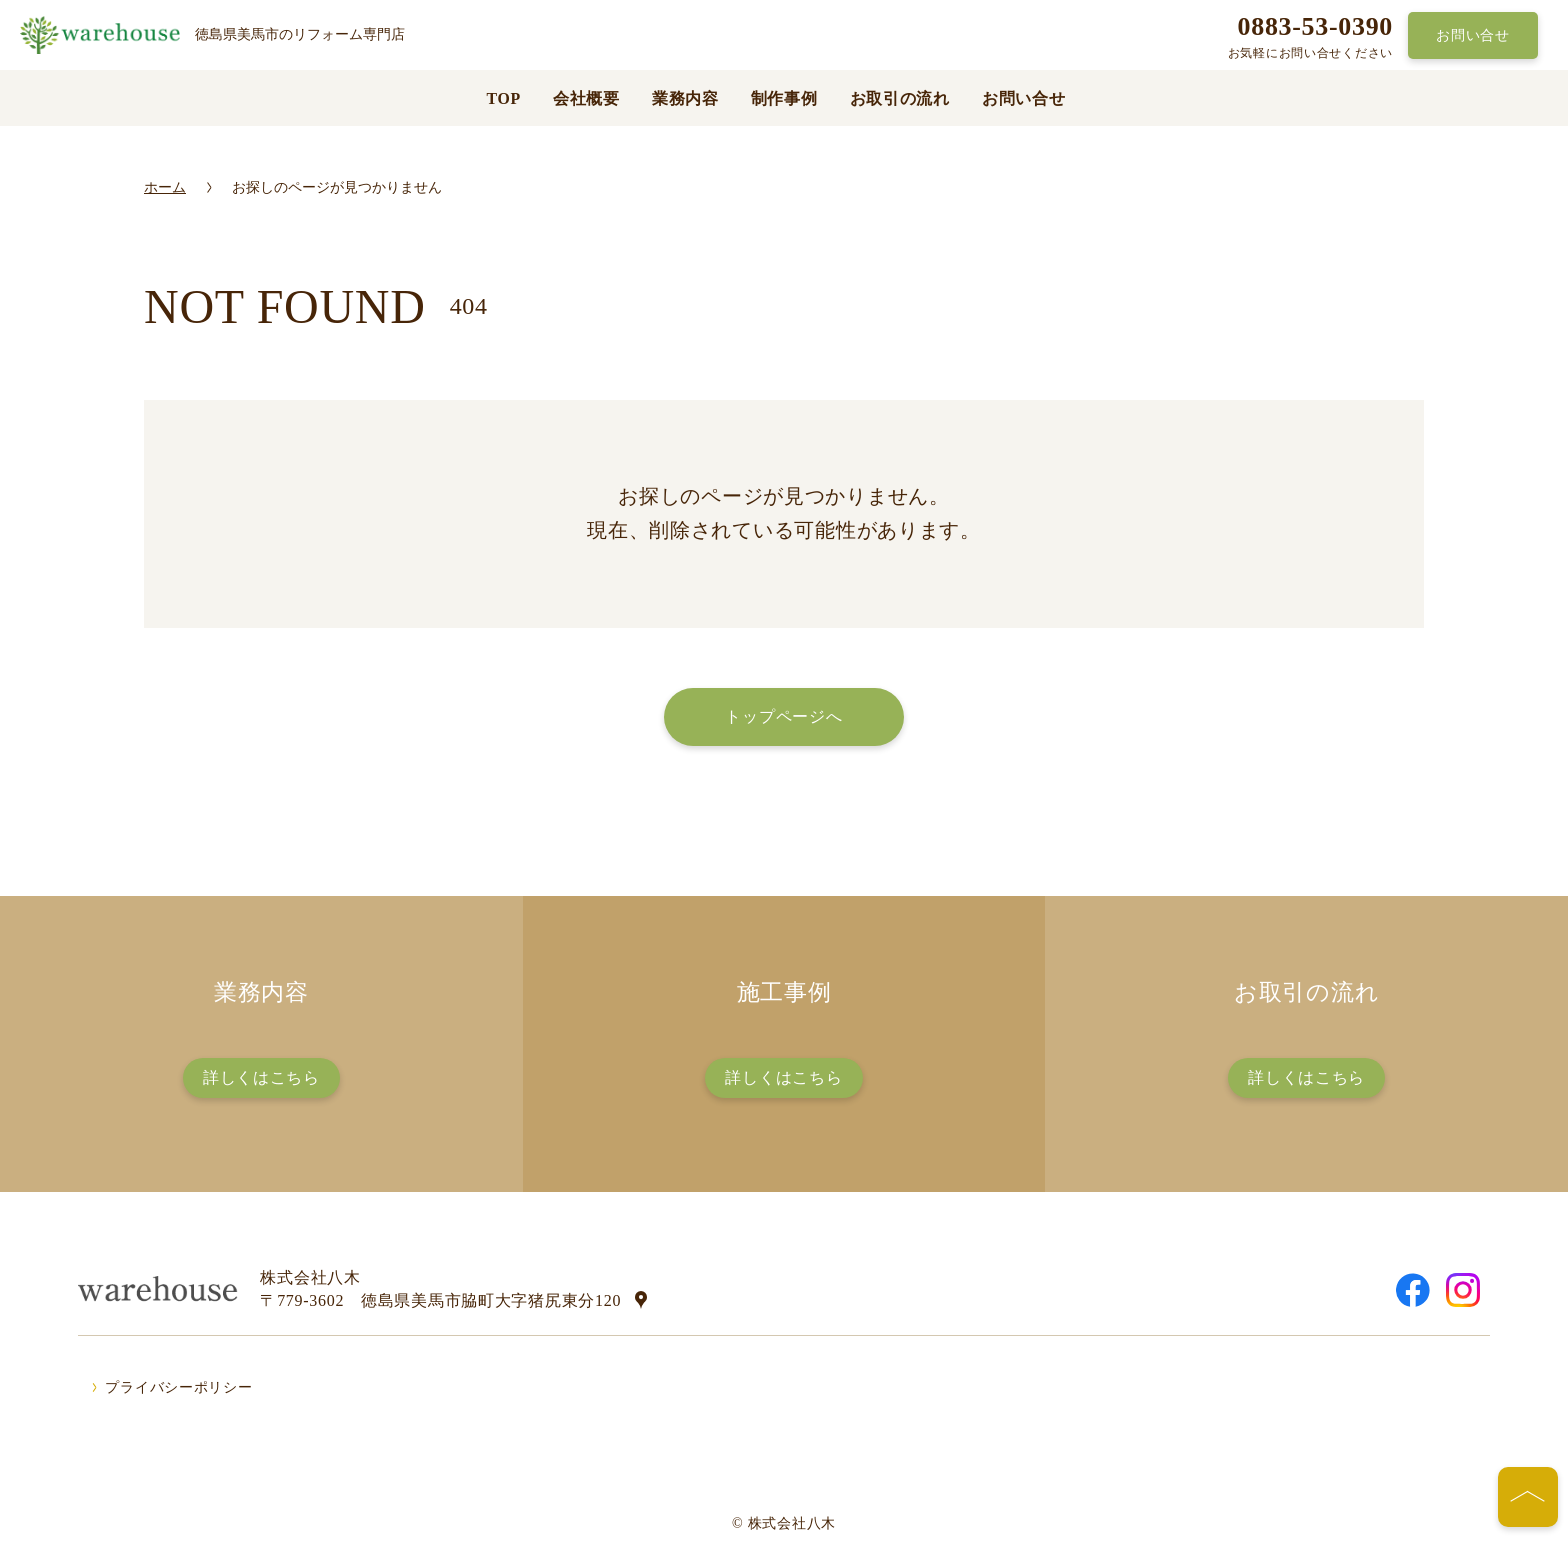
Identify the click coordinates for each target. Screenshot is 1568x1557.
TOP (503, 98)
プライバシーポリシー (178, 1387)
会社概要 (586, 98)
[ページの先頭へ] (1528, 1497)
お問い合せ (1473, 35)
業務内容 (685, 98)
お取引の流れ (900, 98)
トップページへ (783, 716)
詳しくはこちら (261, 1077)
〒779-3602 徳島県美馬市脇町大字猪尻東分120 (440, 1300)
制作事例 (784, 98)
